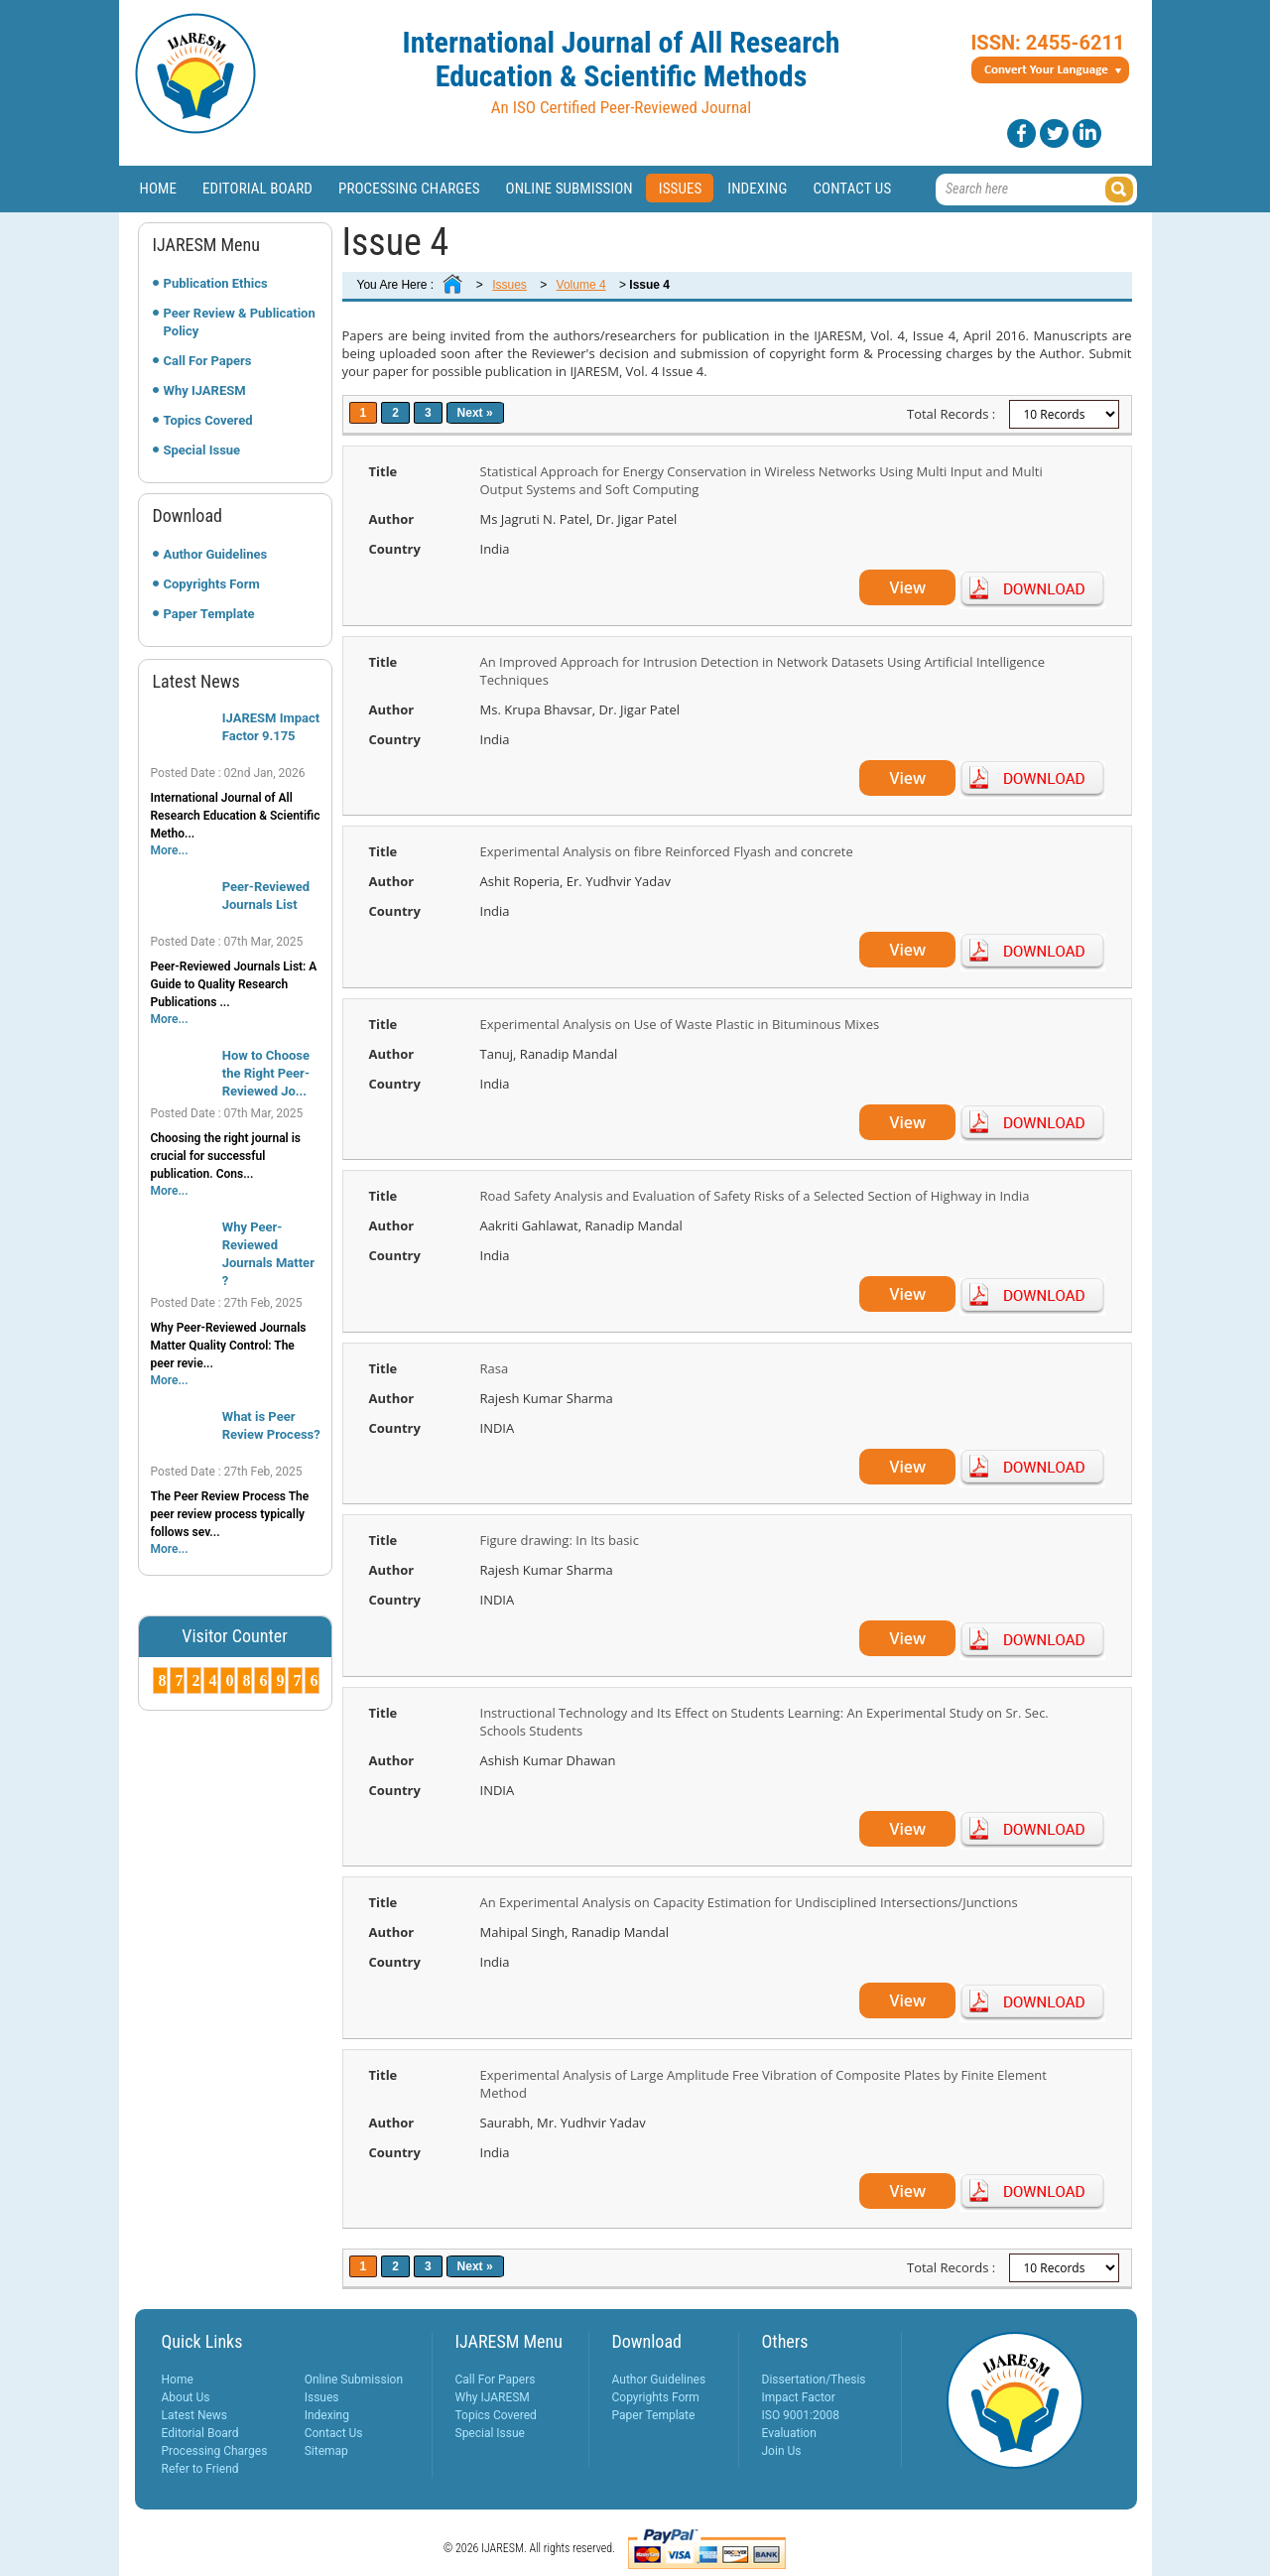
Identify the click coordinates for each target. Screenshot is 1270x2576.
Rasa (494, 1368)
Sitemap (326, 2451)
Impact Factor (798, 2397)
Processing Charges (409, 188)
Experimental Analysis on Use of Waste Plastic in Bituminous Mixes (680, 1024)
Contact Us (852, 188)
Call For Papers (208, 360)
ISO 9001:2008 (800, 2415)
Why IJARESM (205, 390)
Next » (475, 413)
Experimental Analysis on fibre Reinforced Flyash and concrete (666, 851)
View (907, 587)
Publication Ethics (216, 283)
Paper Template (209, 613)
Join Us (782, 2451)
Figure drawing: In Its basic (559, 1540)
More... (170, 850)
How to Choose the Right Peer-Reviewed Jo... (266, 1073)
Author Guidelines (216, 554)
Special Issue (202, 450)
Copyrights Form (212, 584)
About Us (186, 2397)
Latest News (195, 2415)
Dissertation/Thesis (814, 2379)
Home (159, 188)
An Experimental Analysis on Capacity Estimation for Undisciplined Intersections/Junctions (749, 1902)
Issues (680, 188)
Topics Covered (208, 420)
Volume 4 (581, 285)
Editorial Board (257, 188)
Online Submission (569, 188)
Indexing (757, 188)
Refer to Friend (200, 2469)
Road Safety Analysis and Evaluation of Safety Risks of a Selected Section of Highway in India (755, 1196)
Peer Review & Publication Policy (240, 322)
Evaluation (789, 2433)
